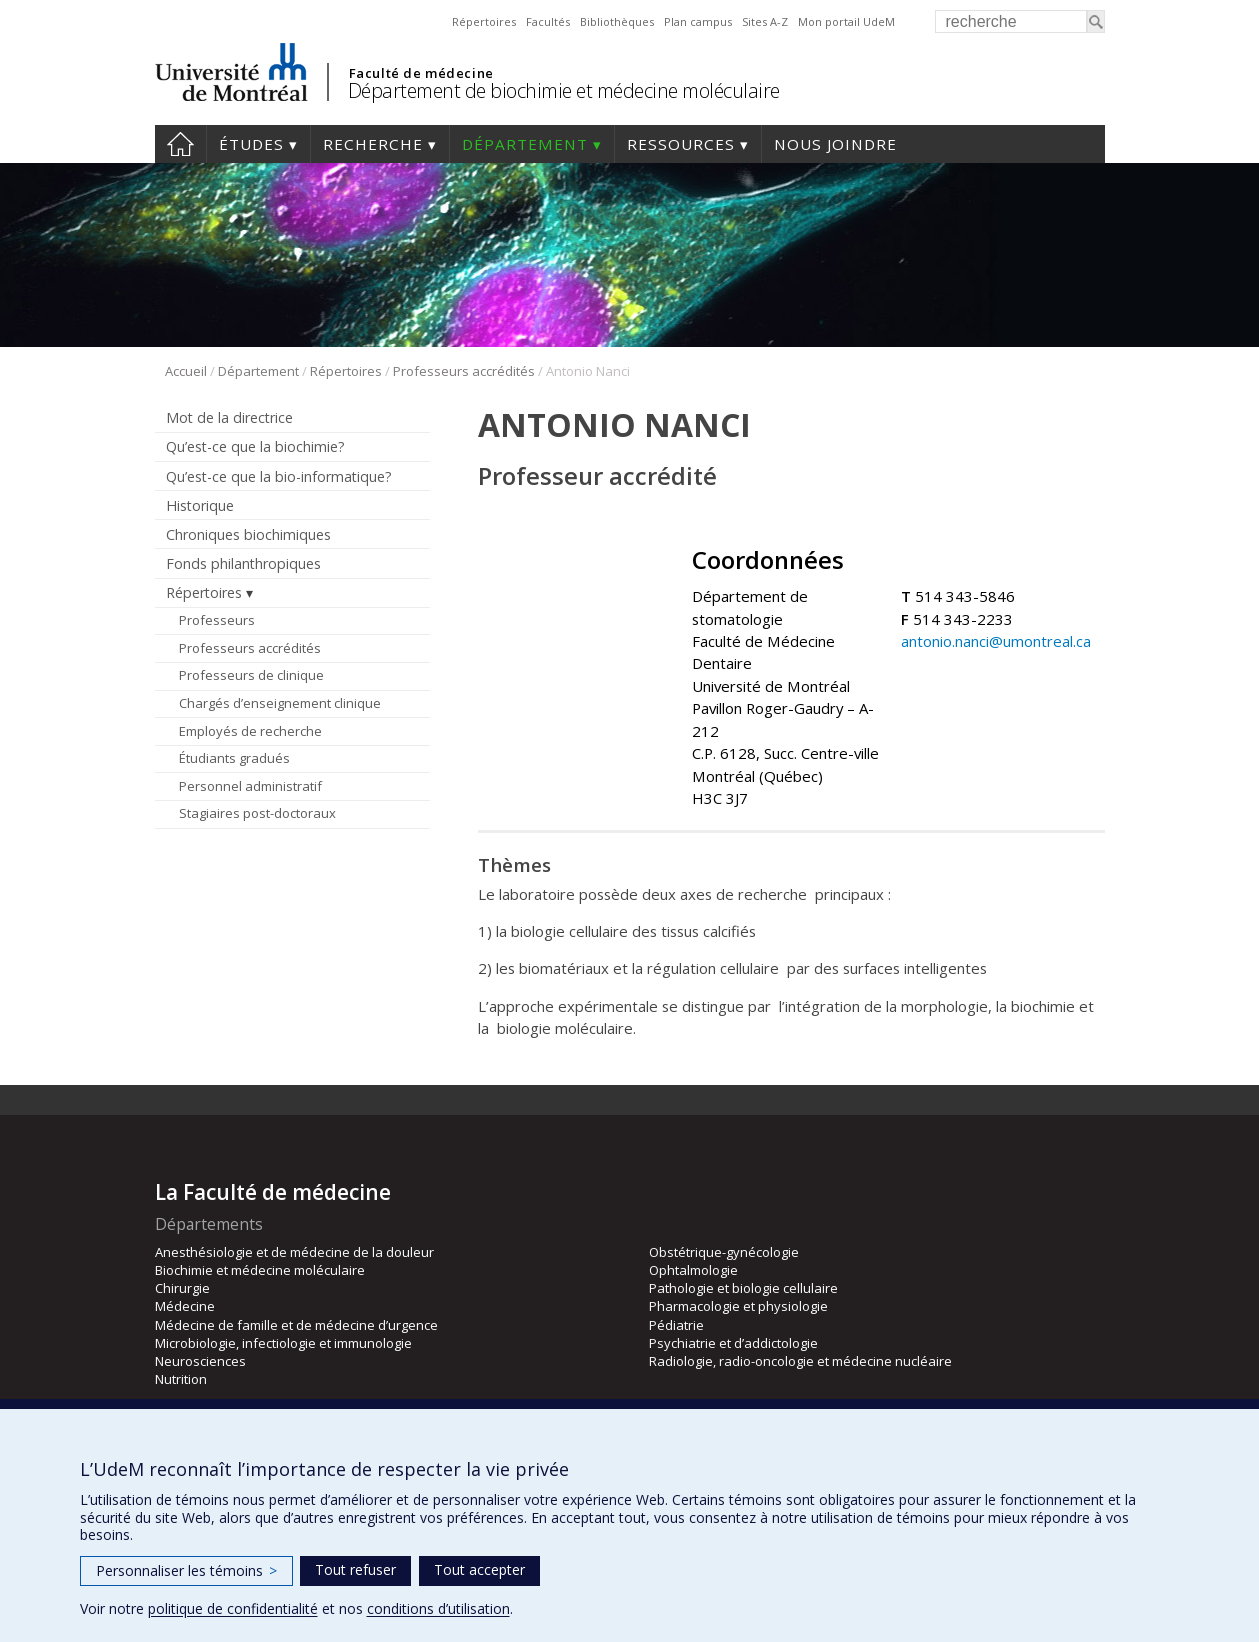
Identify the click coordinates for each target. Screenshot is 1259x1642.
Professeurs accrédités (464, 371)
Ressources (681, 144)
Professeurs (217, 620)
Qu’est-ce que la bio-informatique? (279, 476)
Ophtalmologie (693, 1270)
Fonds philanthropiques (243, 563)
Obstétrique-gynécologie (724, 1252)
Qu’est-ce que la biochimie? (255, 446)
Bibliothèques (617, 21)
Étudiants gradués (234, 758)
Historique (200, 505)
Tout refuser (355, 1569)
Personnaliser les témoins (186, 1570)
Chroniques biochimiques (248, 534)
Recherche (373, 144)
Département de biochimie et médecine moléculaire (564, 90)
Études (251, 144)
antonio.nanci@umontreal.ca (996, 641)
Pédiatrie (676, 1325)
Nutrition (181, 1379)
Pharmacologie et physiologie (738, 1306)
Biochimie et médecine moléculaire (260, 1270)
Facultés (548, 21)
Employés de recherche (250, 731)
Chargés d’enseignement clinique (280, 703)
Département (525, 144)
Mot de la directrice (229, 417)
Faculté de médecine (421, 73)
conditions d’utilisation (438, 1608)
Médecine (185, 1306)
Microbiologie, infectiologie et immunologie (283, 1343)
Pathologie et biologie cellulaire (743, 1288)
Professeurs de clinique (251, 675)
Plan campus (698, 21)
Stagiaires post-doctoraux (257, 813)
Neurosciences (200, 1361)
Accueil (180, 144)
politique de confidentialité (233, 1608)
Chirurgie (182, 1288)
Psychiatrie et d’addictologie (733, 1343)
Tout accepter (479, 1569)
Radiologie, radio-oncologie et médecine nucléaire (800, 1361)
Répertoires (484, 21)
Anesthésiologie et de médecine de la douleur (294, 1252)
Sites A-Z (765, 21)
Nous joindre (835, 144)
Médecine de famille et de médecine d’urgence (296, 1325)
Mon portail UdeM (846, 21)
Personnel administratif (250, 786)
